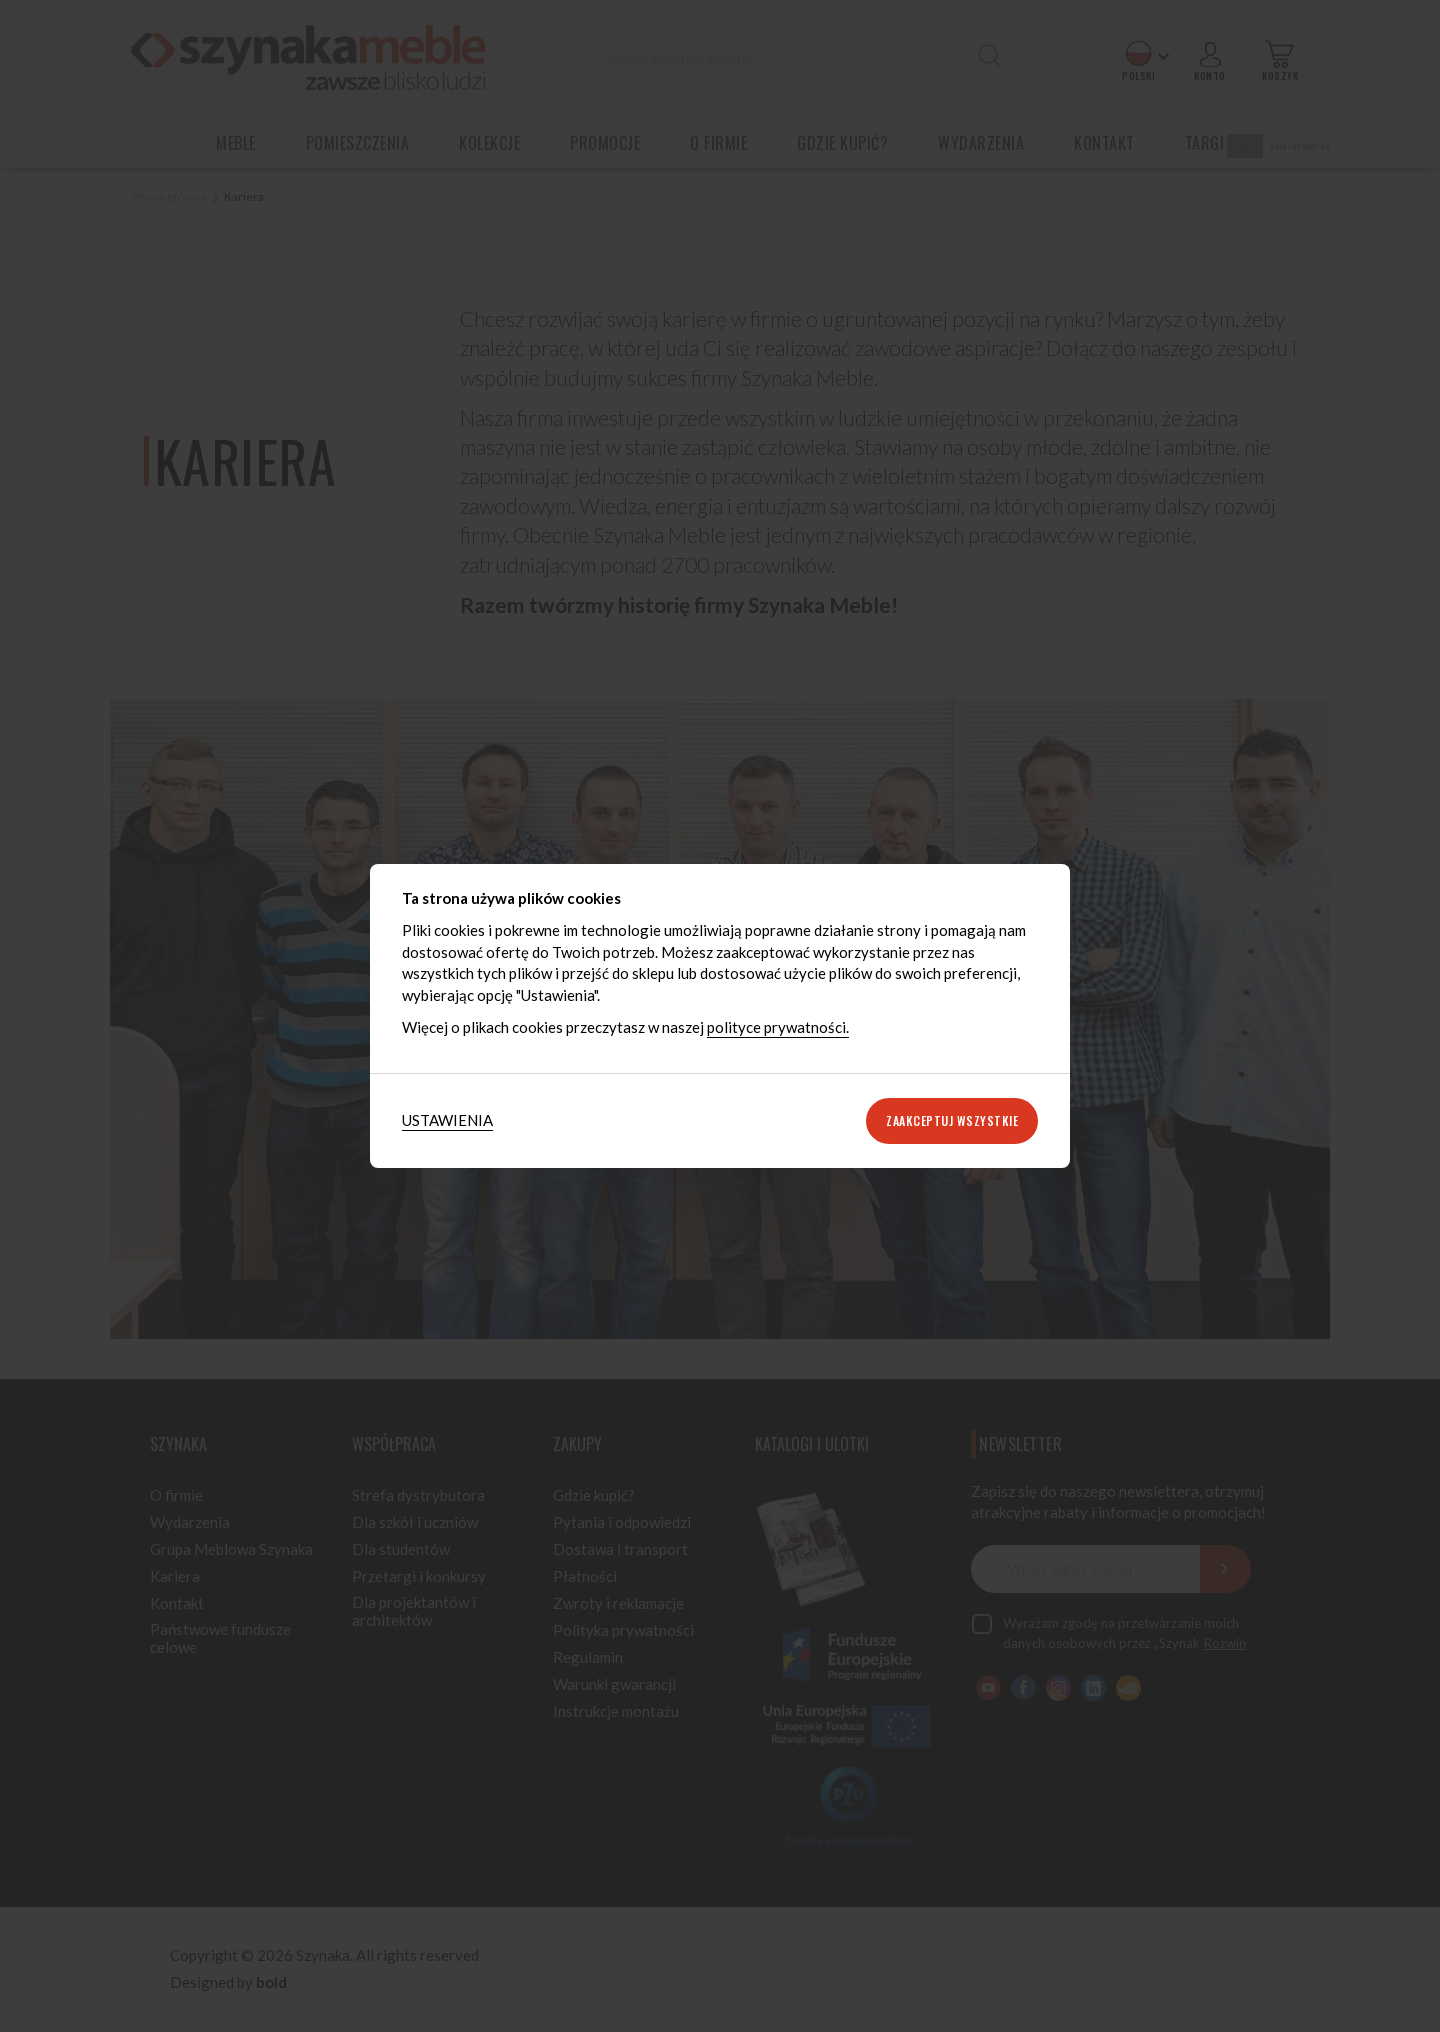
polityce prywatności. (778, 1027)
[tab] (447, 1120)
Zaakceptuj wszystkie (952, 1120)
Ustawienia (447, 1120)
